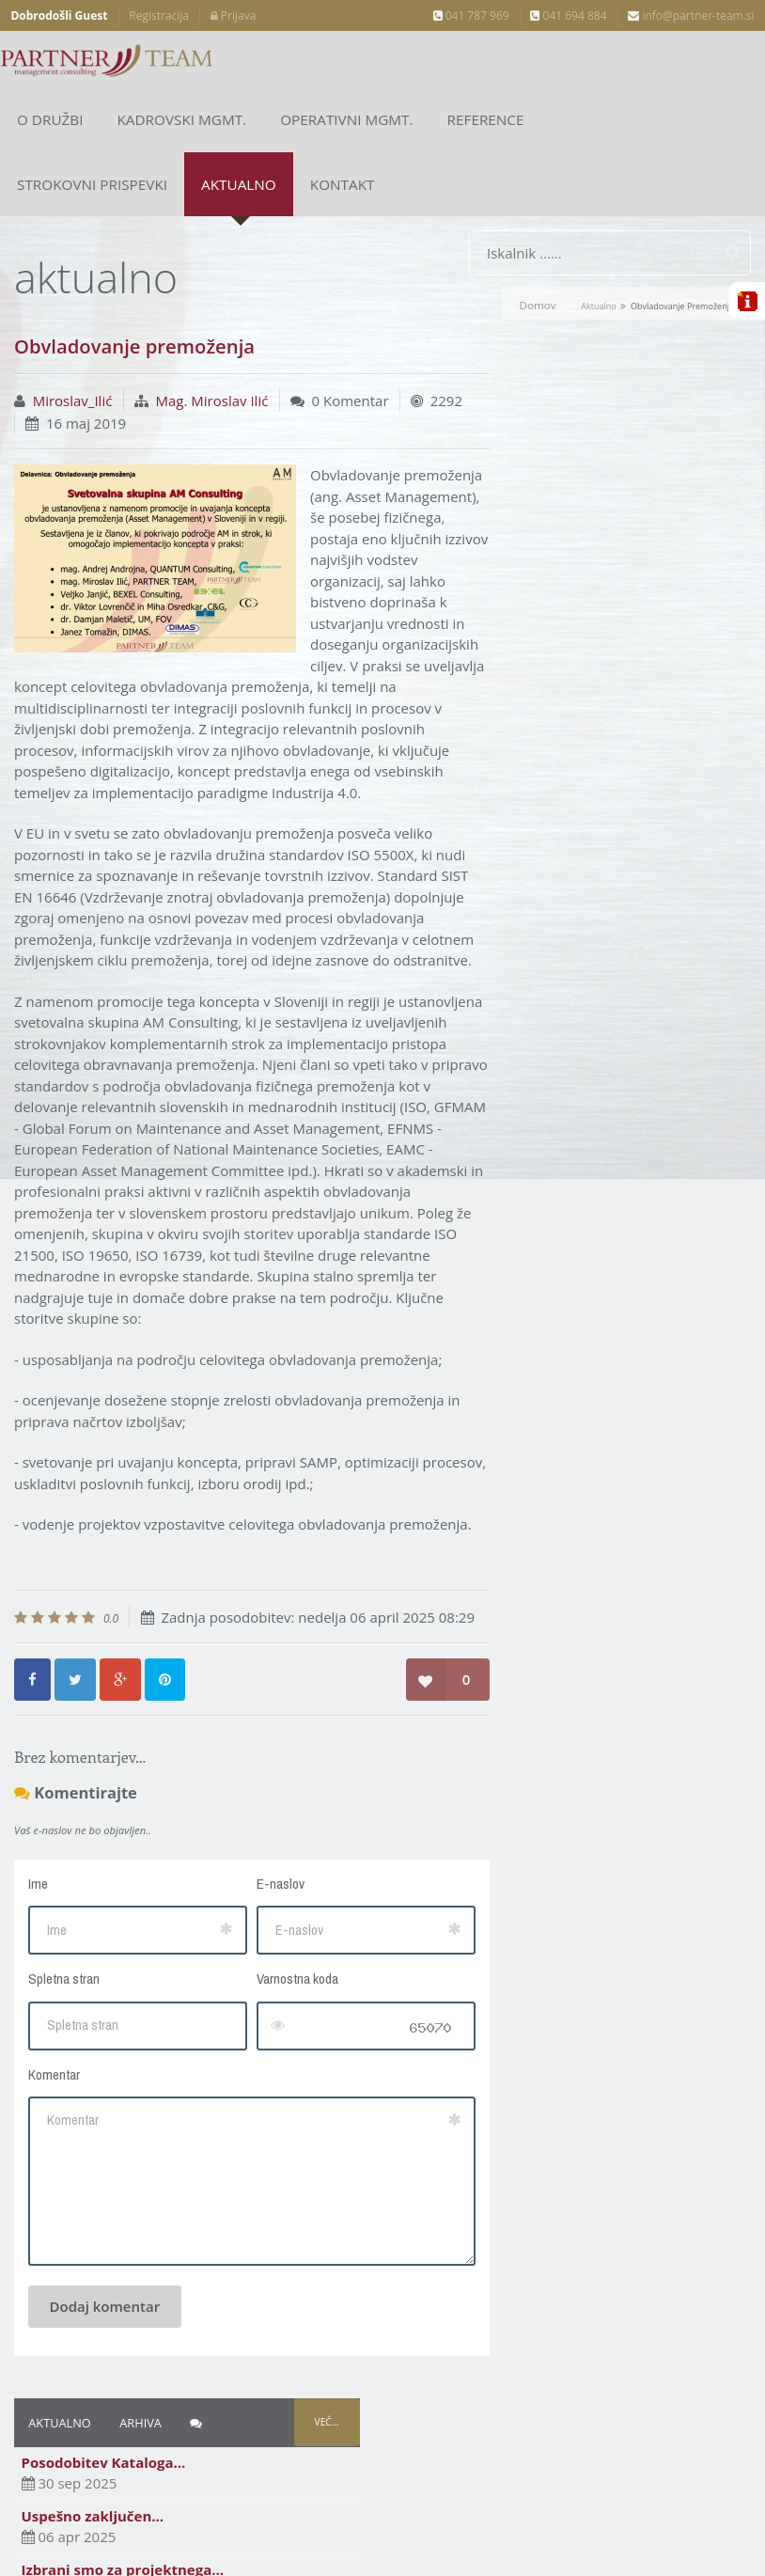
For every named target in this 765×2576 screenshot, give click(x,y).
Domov (537, 249)
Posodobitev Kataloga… (562, 342)
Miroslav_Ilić (73, 344)
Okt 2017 (538, 963)
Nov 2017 (539, 928)
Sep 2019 (538, 714)
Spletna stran (64, 2029)
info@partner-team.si (691, 16)
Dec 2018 (539, 821)
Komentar (54, 2125)
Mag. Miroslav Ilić (212, 344)
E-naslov (257, 1934)
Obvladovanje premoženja (590, 555)
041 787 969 (471, 16)
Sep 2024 (538, 678)
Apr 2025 (538, 643)
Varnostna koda (274, 2029)
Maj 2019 (538, 750)
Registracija (159, 16)
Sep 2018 (538, 856)
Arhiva (600, 301)
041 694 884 (568, 16)
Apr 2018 (538, 892)
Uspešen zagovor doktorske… (583, 502)
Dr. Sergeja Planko (567, 1070)
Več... (718, 301)
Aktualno (519, 301)
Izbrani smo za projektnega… (581, 448)
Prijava (234, 16)
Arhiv (528, 1141)
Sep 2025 (538, 607)
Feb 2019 (538, 786)
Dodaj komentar (105, 2357)
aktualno (598, 249)
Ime (38, 1934)
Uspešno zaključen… (551, 394)
